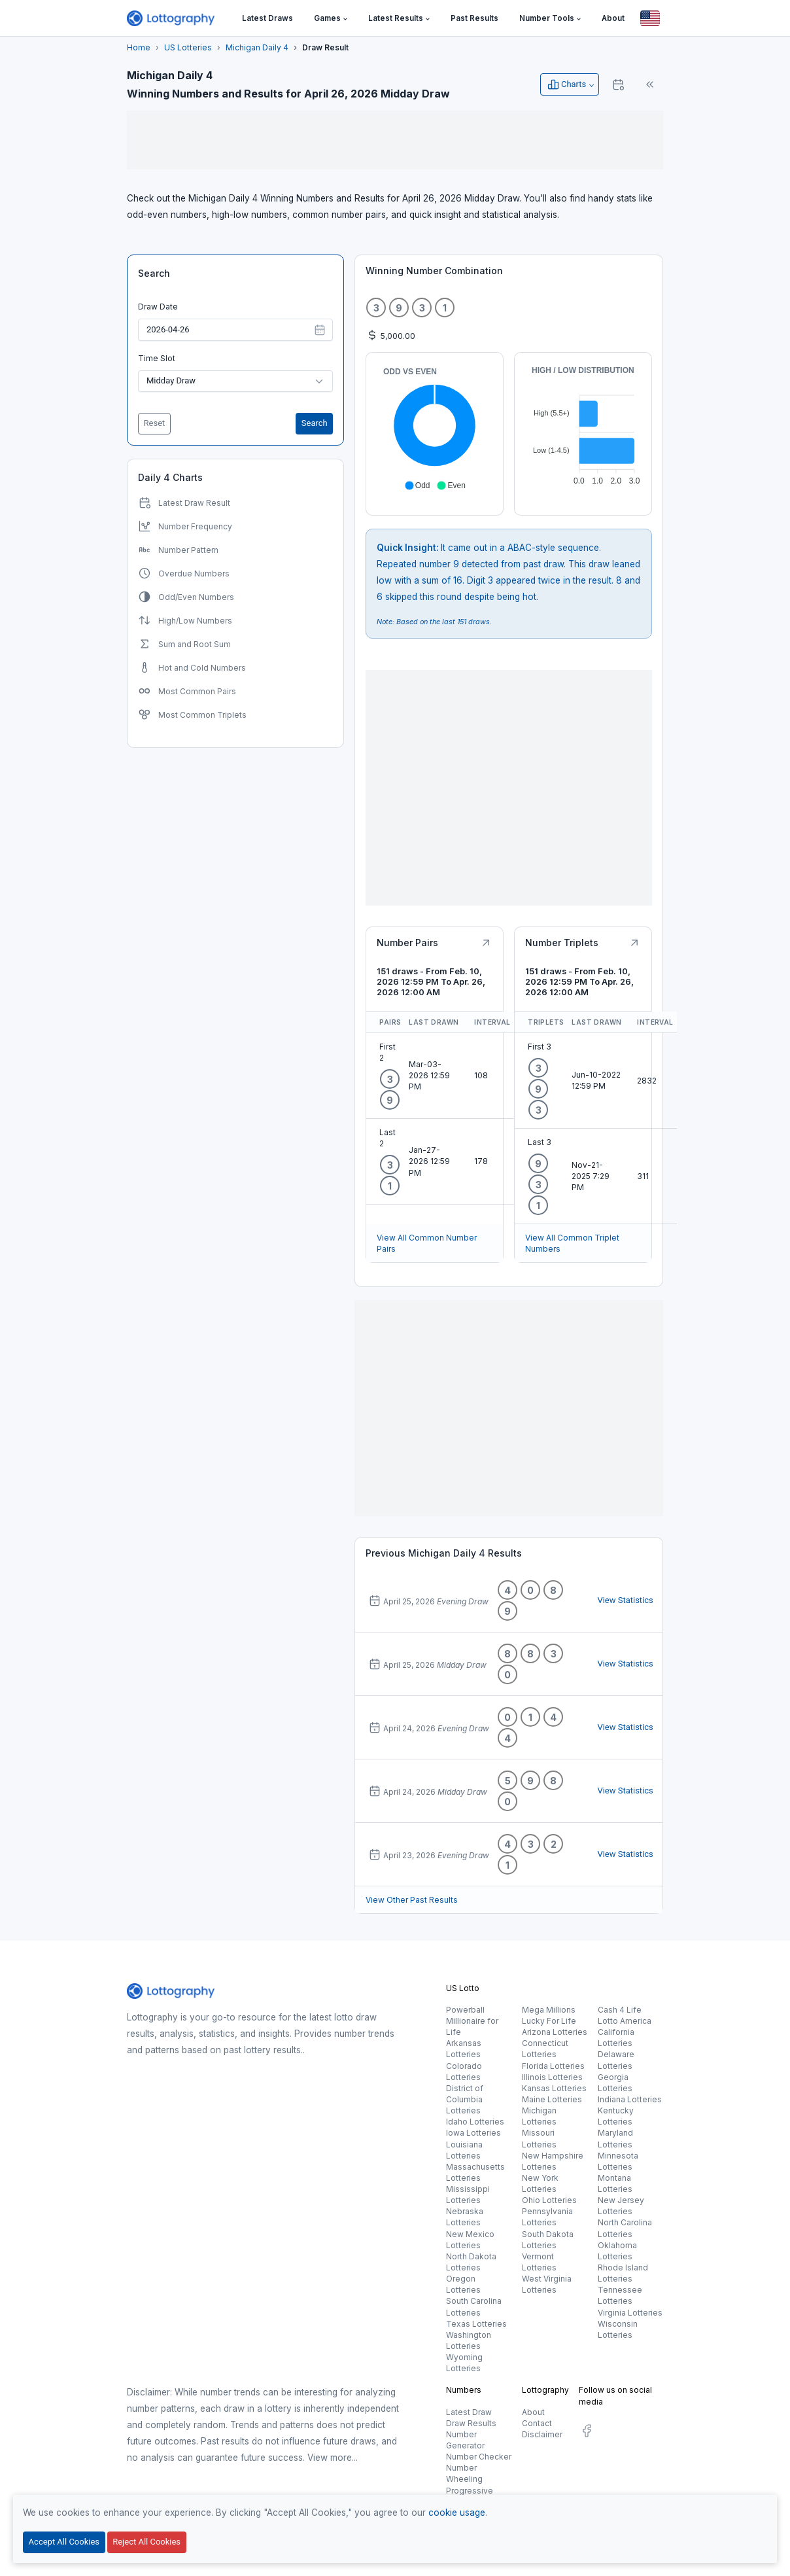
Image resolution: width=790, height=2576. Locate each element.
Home (138, 47)
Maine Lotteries (552, 2099)
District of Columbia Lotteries (464, 2099)
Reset (154, 423)
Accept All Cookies (64, 2542)
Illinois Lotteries (552, 2077)
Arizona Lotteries (554, 2032)
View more (329, 2457)
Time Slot (156, 358)
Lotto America (624, 2021)
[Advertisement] (395, 140)
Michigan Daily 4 (257, 47)
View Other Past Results (412, 1900)
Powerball (465, 2010)
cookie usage (456, 2512)
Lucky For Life (549, 2021)
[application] (434, 428)
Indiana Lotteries (630, 2099)
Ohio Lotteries (549, 2200)
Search (154, 273)
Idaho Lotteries (475, 2121)
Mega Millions (548, 2010)
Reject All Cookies (146, 2542)
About (533, 2412)
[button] (330, 18)
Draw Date (158, 306)
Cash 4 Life (620, 2010)
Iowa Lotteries (473, 2133)
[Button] (650, 18)
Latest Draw (469, 2412)
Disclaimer (542, 2434)
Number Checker (478, 2456)
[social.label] (586, 2433)
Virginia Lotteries (630, 2313)
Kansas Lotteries (554, 2088)
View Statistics (625, 1600)
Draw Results (471, 2423)
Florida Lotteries (553, 2066)
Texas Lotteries (476, 2324)
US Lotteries (188, 47)
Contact (537, 2423)
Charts (566, 84)
